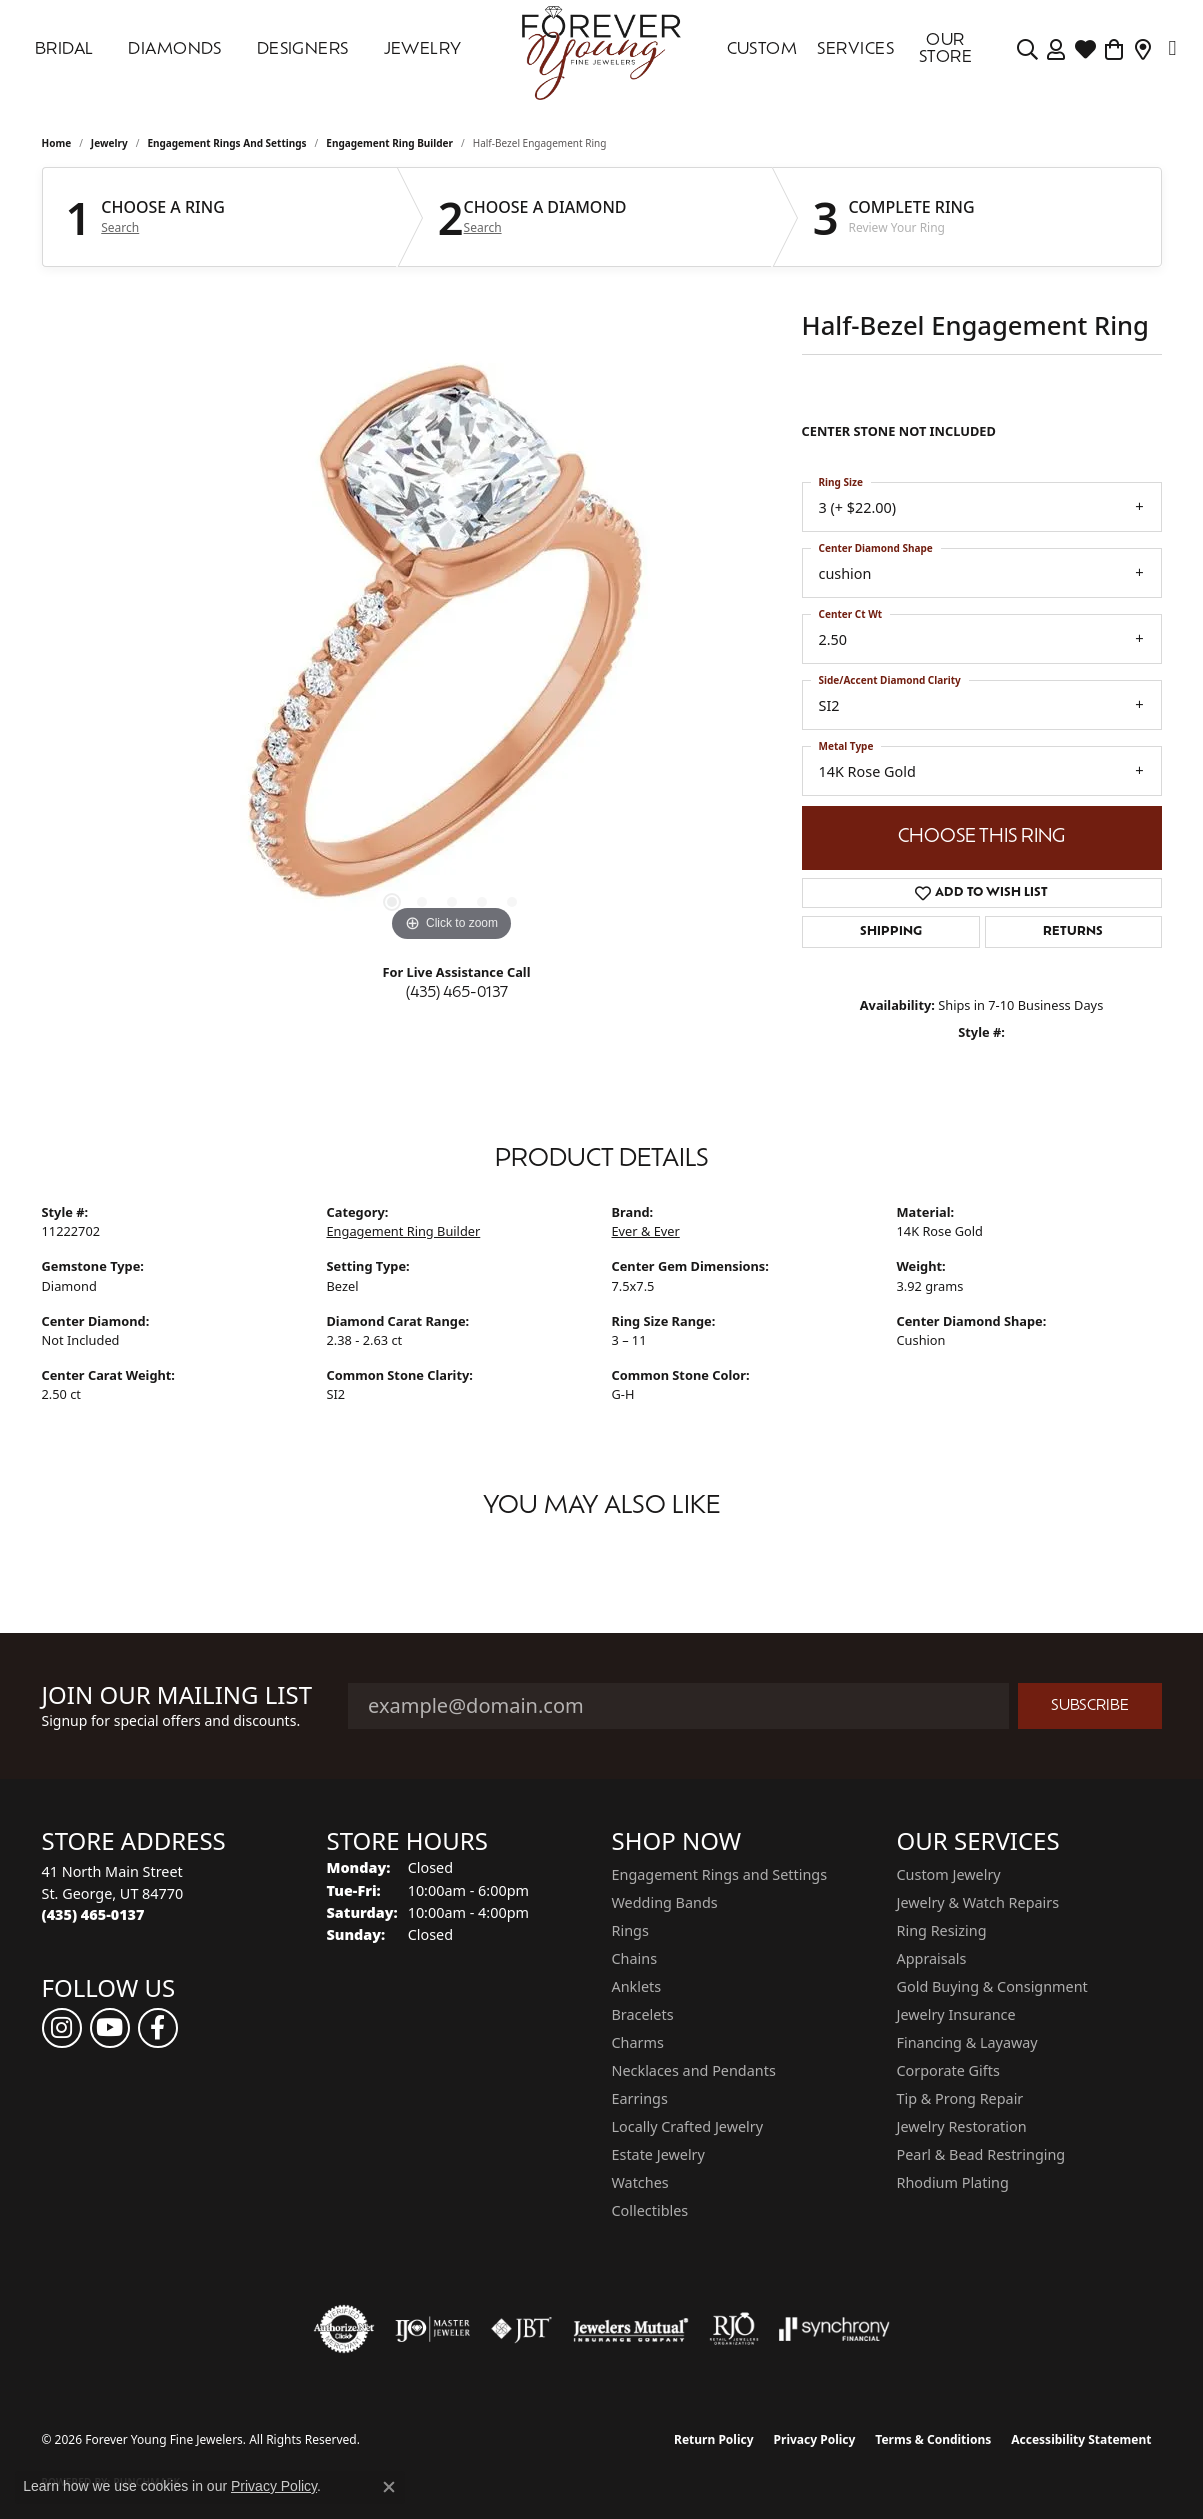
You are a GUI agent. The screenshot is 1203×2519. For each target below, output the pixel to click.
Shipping (891, 932)
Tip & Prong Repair (960, 2098)
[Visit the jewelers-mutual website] (630, 2329)
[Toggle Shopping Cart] (1114, 50)
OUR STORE (945, 49)
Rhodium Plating (953, 2182)
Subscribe (1090, 1706)
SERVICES (855, 50)
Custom (762, 50)
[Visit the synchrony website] (834, 2329)
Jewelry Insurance (956, 2014)
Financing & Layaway (967, 2042)
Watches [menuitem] (640, 2182)
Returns (1073, 932)
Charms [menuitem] (638, 2042)
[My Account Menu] (1056, 50)
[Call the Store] (93, 1914)
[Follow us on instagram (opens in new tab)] (62, 2028)
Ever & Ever (646, 1231)
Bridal (64, 50)
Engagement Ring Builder (389, 143)
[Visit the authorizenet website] (344, 2329)
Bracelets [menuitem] (643, 2014)
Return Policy (714, 2439)
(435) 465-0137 (457, 993)
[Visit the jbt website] (522, 2329)
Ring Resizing (942, 1930)
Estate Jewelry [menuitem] (658, 2154)
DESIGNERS (303, 50)
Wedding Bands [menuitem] (665, 1902)
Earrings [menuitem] (640, 2098)
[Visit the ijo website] (432, 2329)
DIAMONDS (175, 50)
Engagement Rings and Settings (226, 143)
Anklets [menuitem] (637, 1986)
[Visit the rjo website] (734, 2329)
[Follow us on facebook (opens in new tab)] (158, 2028)
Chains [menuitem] (635, 1958)
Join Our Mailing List (177, 1695)
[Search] (1027, 50)
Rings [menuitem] (630, 1930)
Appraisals (932, 1958)
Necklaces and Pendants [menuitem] (694, 2070)
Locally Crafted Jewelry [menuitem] (688, 2126)
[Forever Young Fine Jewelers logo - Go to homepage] (602, 50)
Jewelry (423, 50)
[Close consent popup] (389, 2487)
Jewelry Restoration (962, 2126)
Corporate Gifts (948, 2070)
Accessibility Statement (1081, 2439)
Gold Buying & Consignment (992, 1986)
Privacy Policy (815, 2439)
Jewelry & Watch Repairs (978, 1902)
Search (120, 228)
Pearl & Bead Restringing (981, 2154)
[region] (452, 647)
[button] (392, 902)
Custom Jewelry (949, 1874)
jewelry (109, 143)
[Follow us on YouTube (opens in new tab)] (110, 2028)
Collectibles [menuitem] (650, 2210)
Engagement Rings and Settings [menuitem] (720, 1874)
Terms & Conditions (933, 2439)
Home (57, 143)
